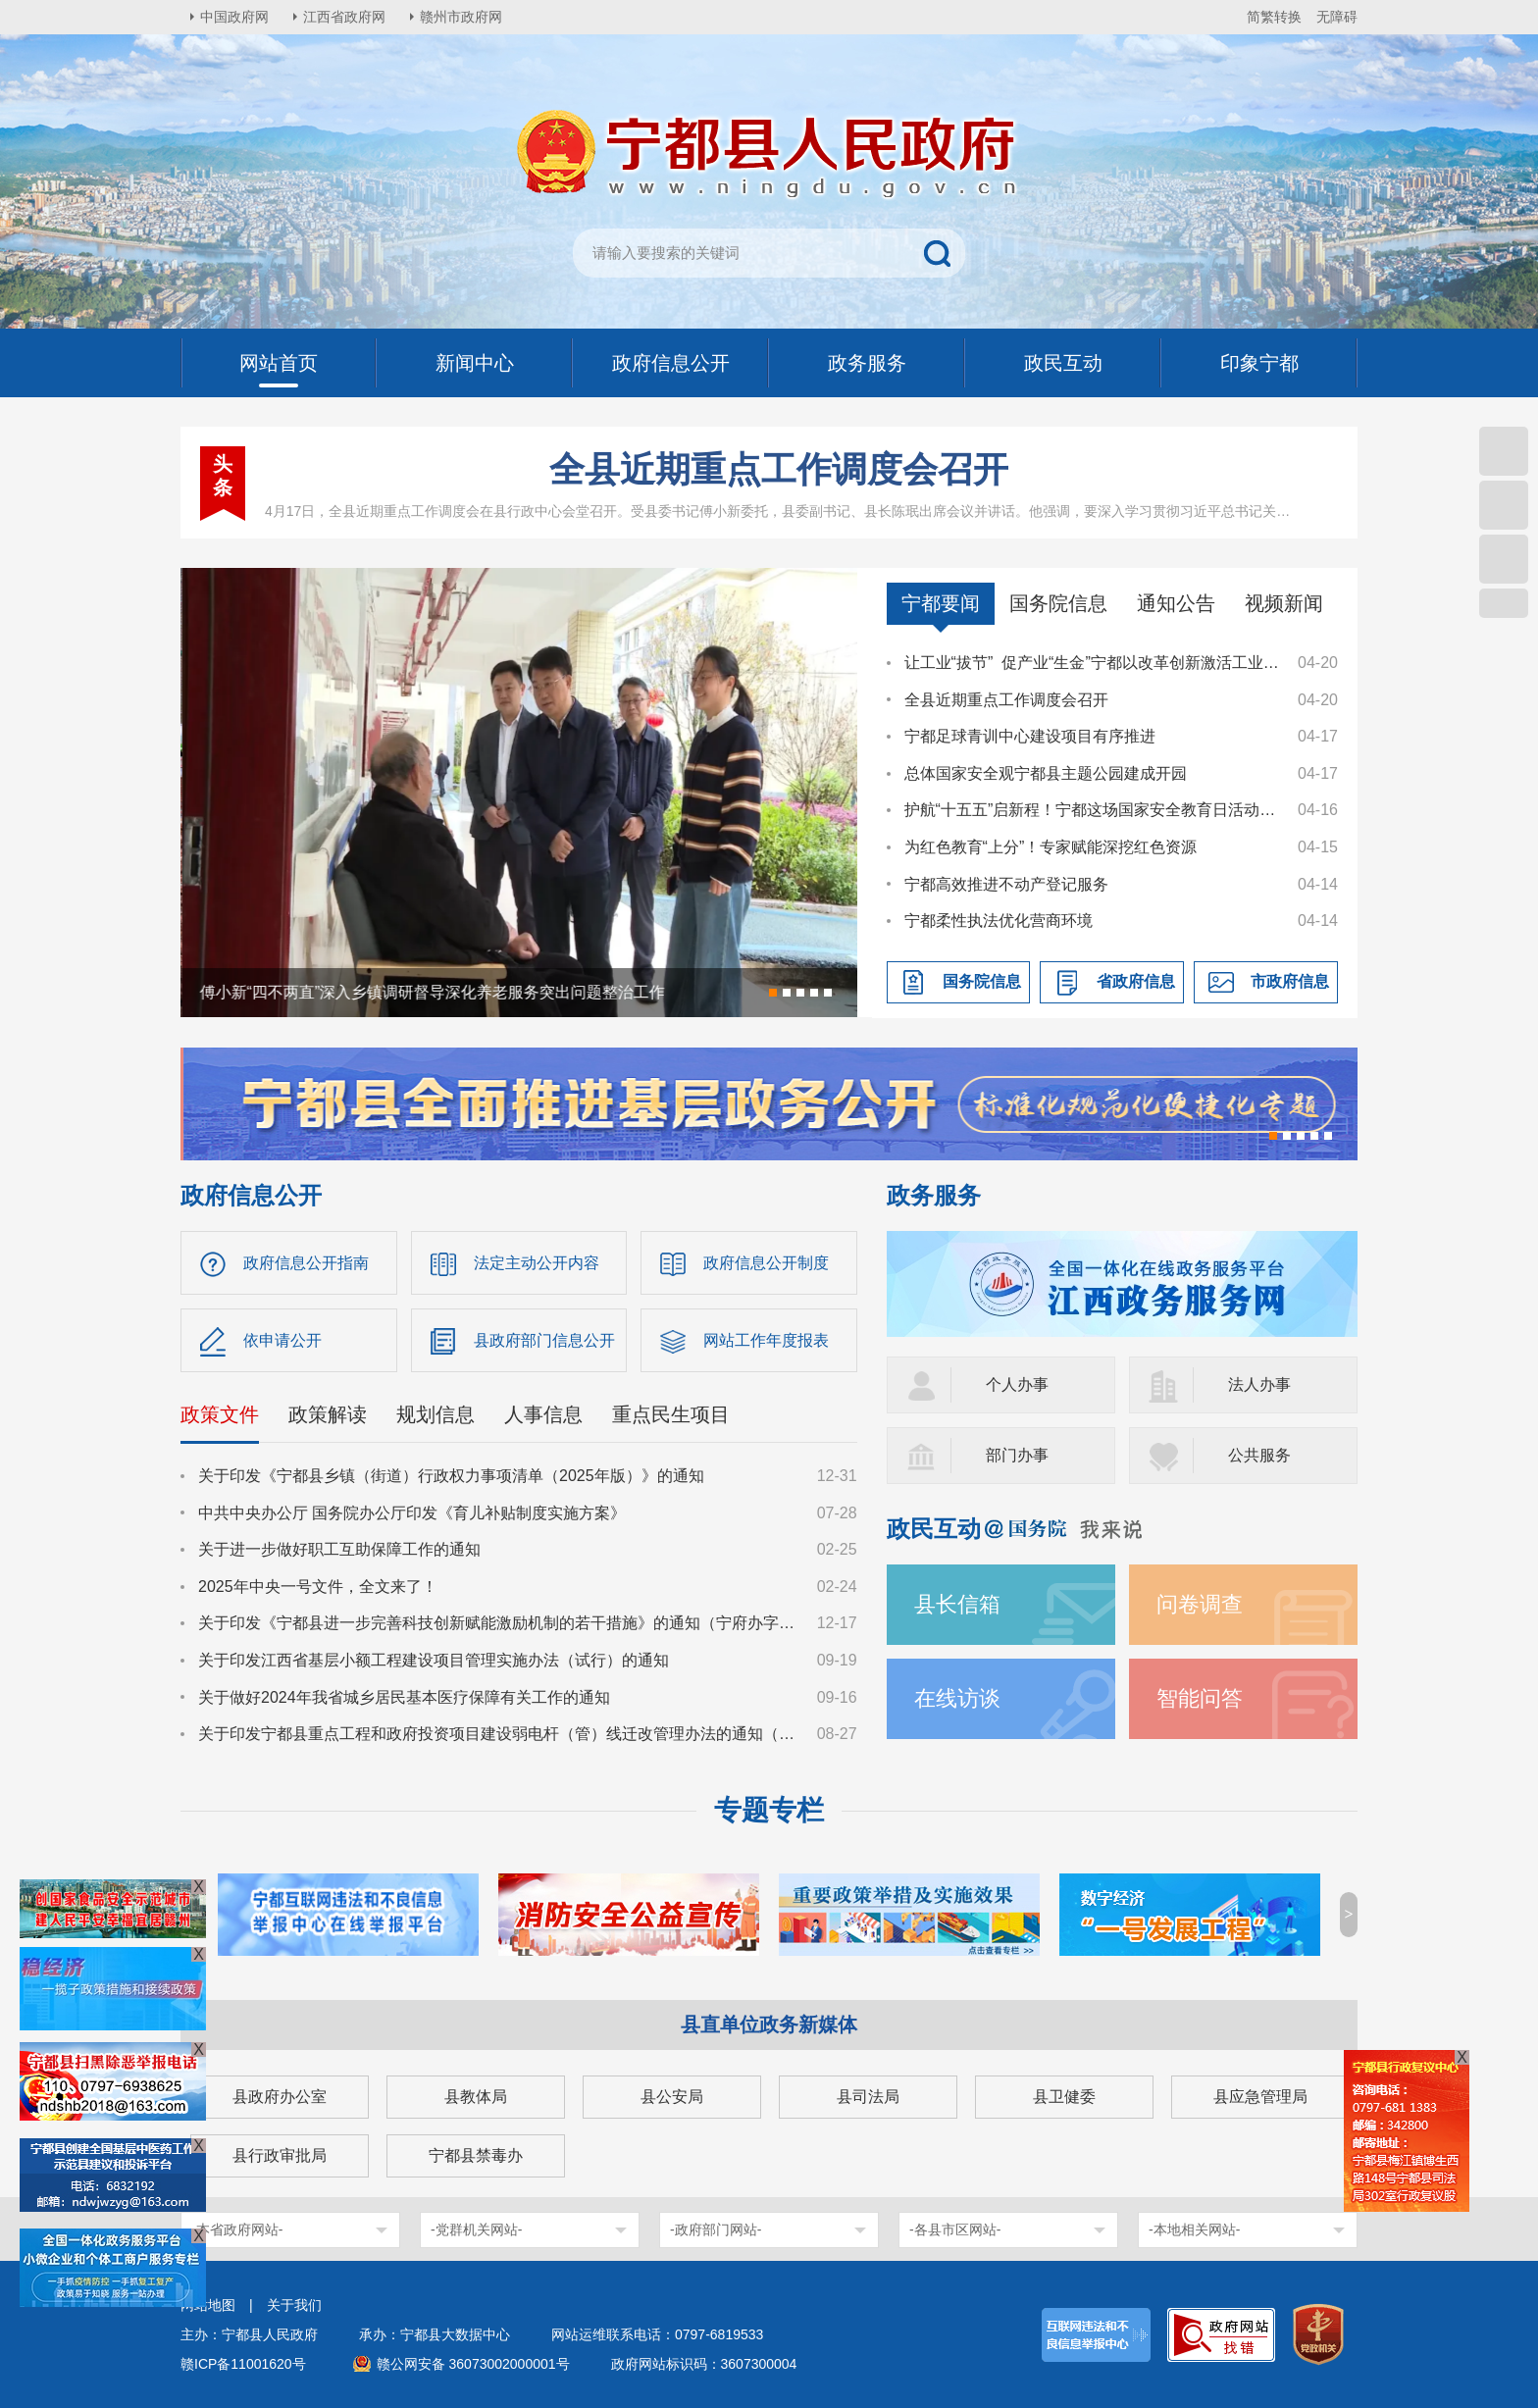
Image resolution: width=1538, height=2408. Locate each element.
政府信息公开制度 (766, 1263)
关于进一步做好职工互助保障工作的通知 (339, 1549)
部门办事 (1017, 1455)
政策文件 (219, 1414)
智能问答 (1199, 1698)
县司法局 (868, 2096)
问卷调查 (1199, 1604)
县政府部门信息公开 (544, 1340)
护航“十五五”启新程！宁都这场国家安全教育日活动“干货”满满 (1091, 809)
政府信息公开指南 (306, 1263)
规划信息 (435, 1414)
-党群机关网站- (476, 2229)
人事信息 (543, 1414)
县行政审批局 (279, 2155)
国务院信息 (1058, 603)
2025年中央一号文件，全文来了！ (317, 1586)
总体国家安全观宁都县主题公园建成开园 (1045, 773)
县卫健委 (1064, 2096)
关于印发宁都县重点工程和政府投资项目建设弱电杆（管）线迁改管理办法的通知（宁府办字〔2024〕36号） (498, 1733)
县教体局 (475, 2096)
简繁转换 (1274, 17)
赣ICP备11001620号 (243, 2364)
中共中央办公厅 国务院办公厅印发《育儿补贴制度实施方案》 (412, 1513)
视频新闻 (1284, 603)
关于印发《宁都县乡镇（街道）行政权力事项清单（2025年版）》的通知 (451, 1475)
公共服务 (1259, 1455)
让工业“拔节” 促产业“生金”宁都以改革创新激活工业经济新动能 (1091, 662)
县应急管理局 (1260, 2096)
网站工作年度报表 (766, 1340)
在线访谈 (957, 1698)
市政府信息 (1290, 981)
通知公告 (1176, 603)
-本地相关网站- (1194, 2229)
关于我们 (294, 2305)
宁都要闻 (940, 603)
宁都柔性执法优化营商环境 (998, 920)
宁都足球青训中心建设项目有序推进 (1029, 736)
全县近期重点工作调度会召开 (778, 469)
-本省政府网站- (236, 2229)
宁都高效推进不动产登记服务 (1006, 884)
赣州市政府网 (461, 17)
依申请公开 (282, 1340)
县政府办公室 (279, 2096)
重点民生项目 (671, 1414)
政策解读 (327, 1414)
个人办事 (1017, 1384)
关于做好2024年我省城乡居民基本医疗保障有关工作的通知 (404, 1697)
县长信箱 (957, 1604)
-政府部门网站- (715, 2229)
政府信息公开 (251, 1195)
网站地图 (207, 2305)
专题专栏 (769, 1810)
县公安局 (672, 2096)
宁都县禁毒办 (476, 2155)
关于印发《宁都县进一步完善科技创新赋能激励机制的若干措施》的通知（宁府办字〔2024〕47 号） (498, 1622)
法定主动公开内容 (536, 1263)
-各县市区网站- (954, 2229)
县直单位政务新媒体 (769, 2024)
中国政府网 (234, 17)
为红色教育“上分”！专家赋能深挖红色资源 (1051, 847)
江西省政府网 (344, 17)
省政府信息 (1136, 981)
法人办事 (1259, 1384)
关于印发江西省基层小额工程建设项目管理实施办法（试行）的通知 (433, 1660)
